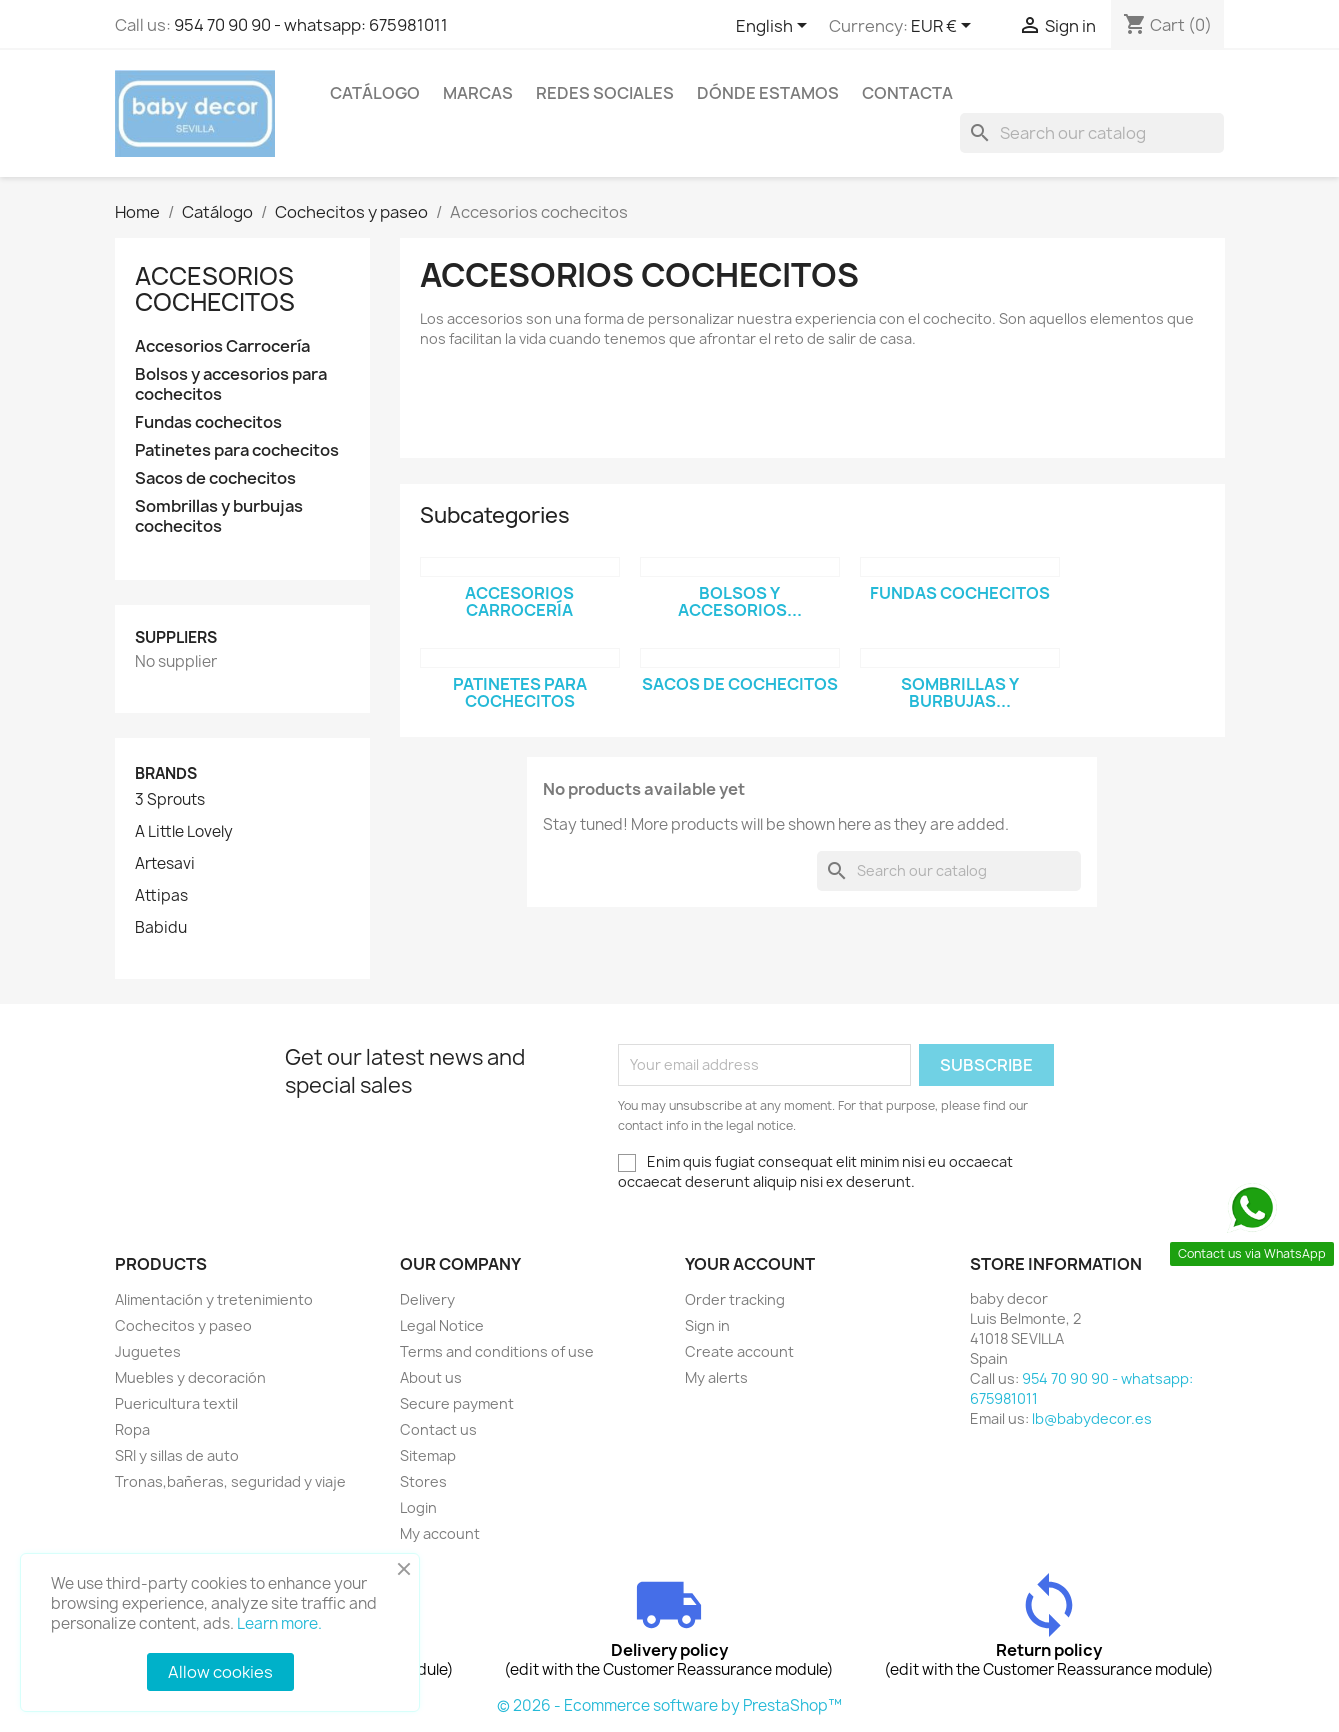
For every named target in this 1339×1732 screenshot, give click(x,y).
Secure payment (457, 1403)
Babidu (161, 928)
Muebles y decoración (190, 1377)
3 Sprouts (170, 800)
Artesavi (165, 864)
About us (431, 1377)
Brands (166, 773)
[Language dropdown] (775, 27)
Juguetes (148, 1351)
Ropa (132, 1429)
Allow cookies (220, 1672)
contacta (907, 93)
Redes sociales (605, 93)
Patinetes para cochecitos (237, 450)
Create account (739, 1351)
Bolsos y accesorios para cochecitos (231, 384)
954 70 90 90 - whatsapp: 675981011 (311, 25)
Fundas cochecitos (208, 422)
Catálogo (375, 93)
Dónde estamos (768, 93)
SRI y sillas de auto (177, 1455)
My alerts (716, 1377)
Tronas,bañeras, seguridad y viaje (230, 1481)
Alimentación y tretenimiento (214, 1299)
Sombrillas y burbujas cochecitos (219, 516)
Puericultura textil (176, 1403)
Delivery (427, 1299)
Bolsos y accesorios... (740, 602)
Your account (750, 1264)
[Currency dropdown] (944, 27)
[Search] (1092, 133)
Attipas (161, 896)
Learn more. (279, 1623)
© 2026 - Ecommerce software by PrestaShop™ (669, 1705)
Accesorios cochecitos (215, 289)
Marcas (478, 93)
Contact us (438, 1429)
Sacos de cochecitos (215, 478)
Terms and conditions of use (497, 1351)
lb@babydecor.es (1092, 1418)
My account (440, 1533)
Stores (423, 1481)
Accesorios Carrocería (222, 346)
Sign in (707, 1325)
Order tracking (735, 1299)
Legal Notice (442, 1325)
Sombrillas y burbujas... (960, 693)
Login (418, 1507)
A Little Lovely (184, 832)
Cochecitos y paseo (183, 1325)
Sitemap (428, 1455)
